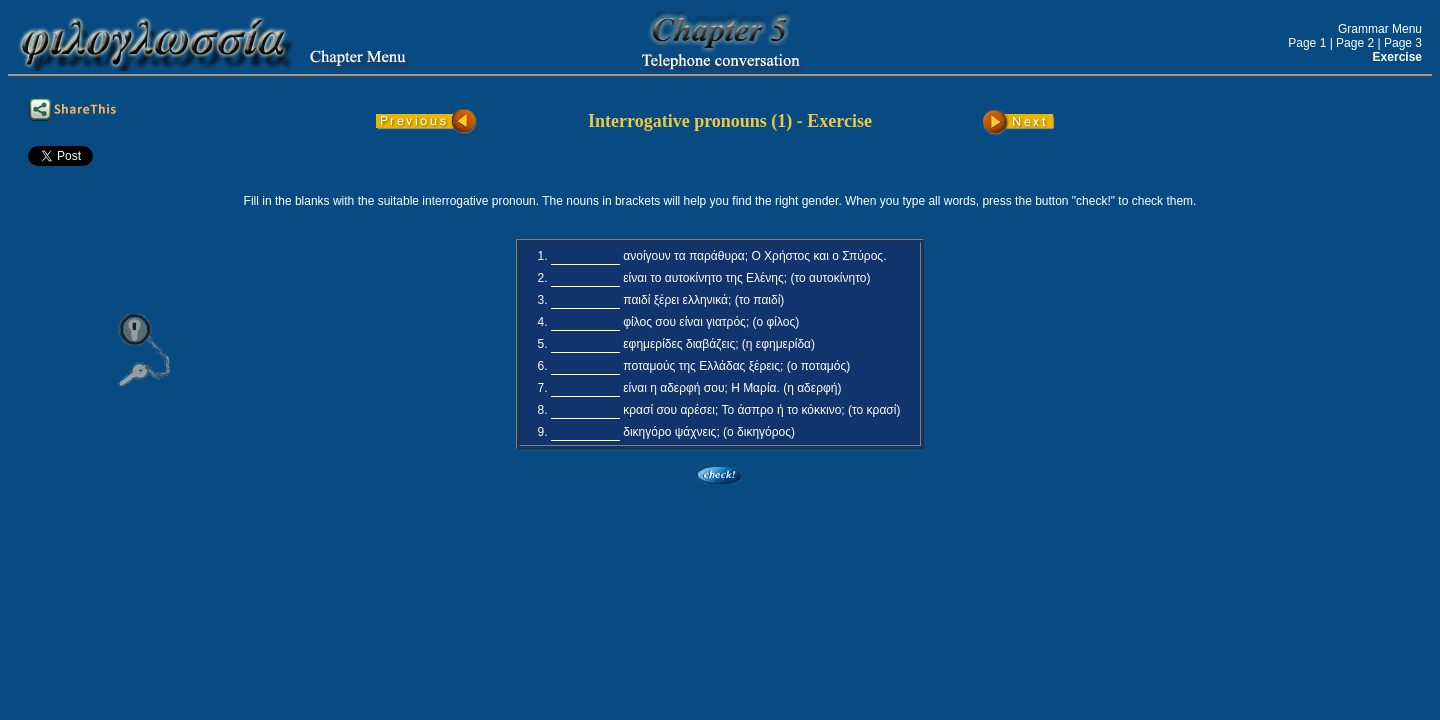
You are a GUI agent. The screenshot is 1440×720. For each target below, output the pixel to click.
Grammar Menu (1380, 29)
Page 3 (1403, 43)
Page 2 (1355, 43)
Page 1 (1307, 43)
